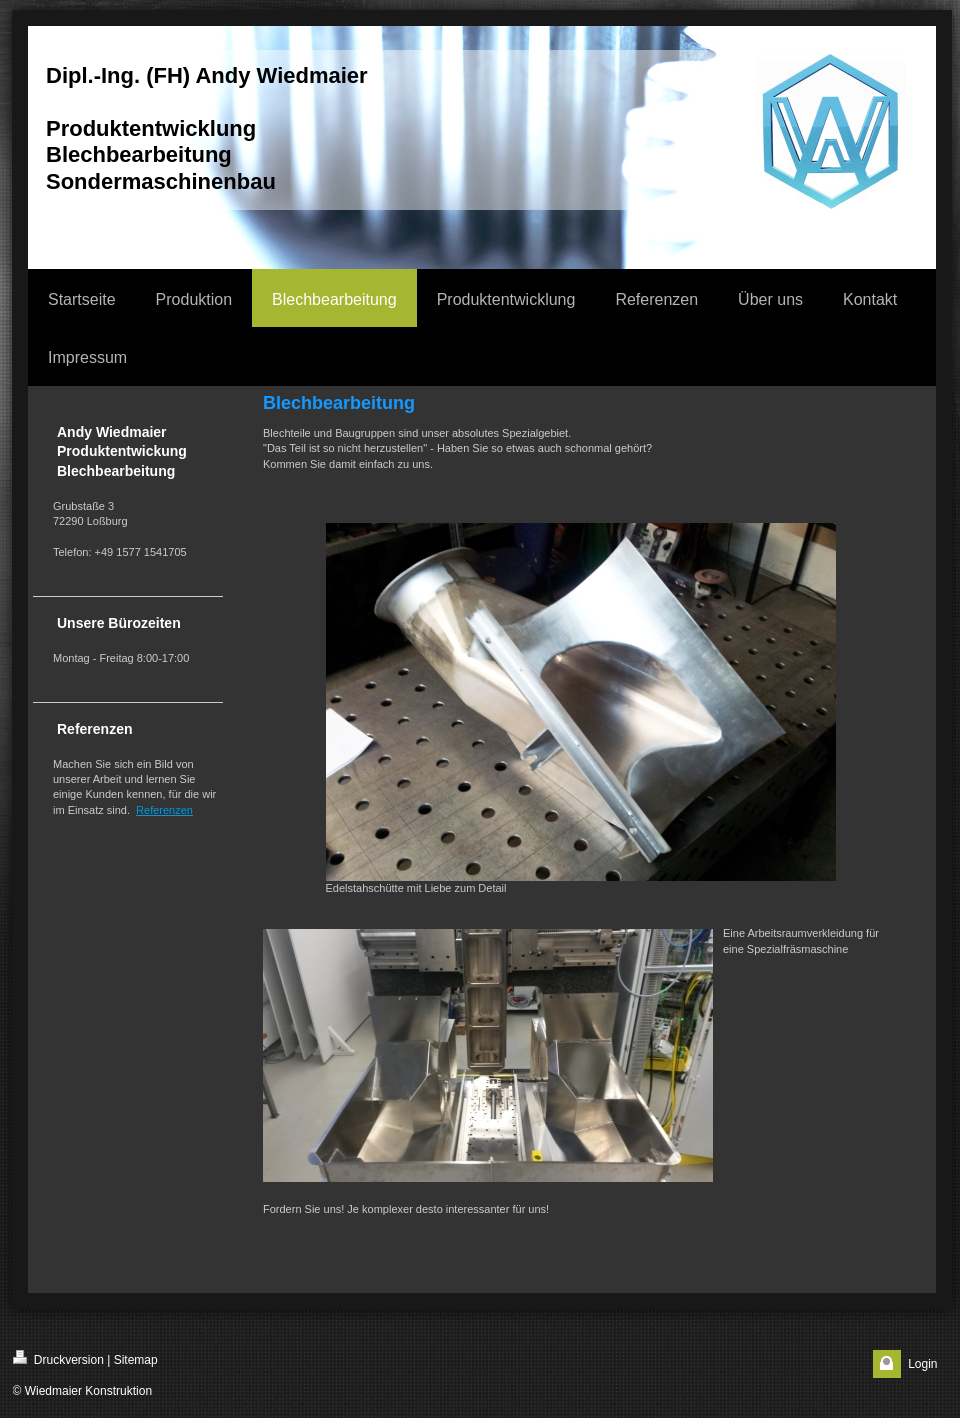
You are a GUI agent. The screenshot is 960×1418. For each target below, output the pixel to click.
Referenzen (164, 810)
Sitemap (136, 1360)
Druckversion (58, 1358)
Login (922, 1364)
